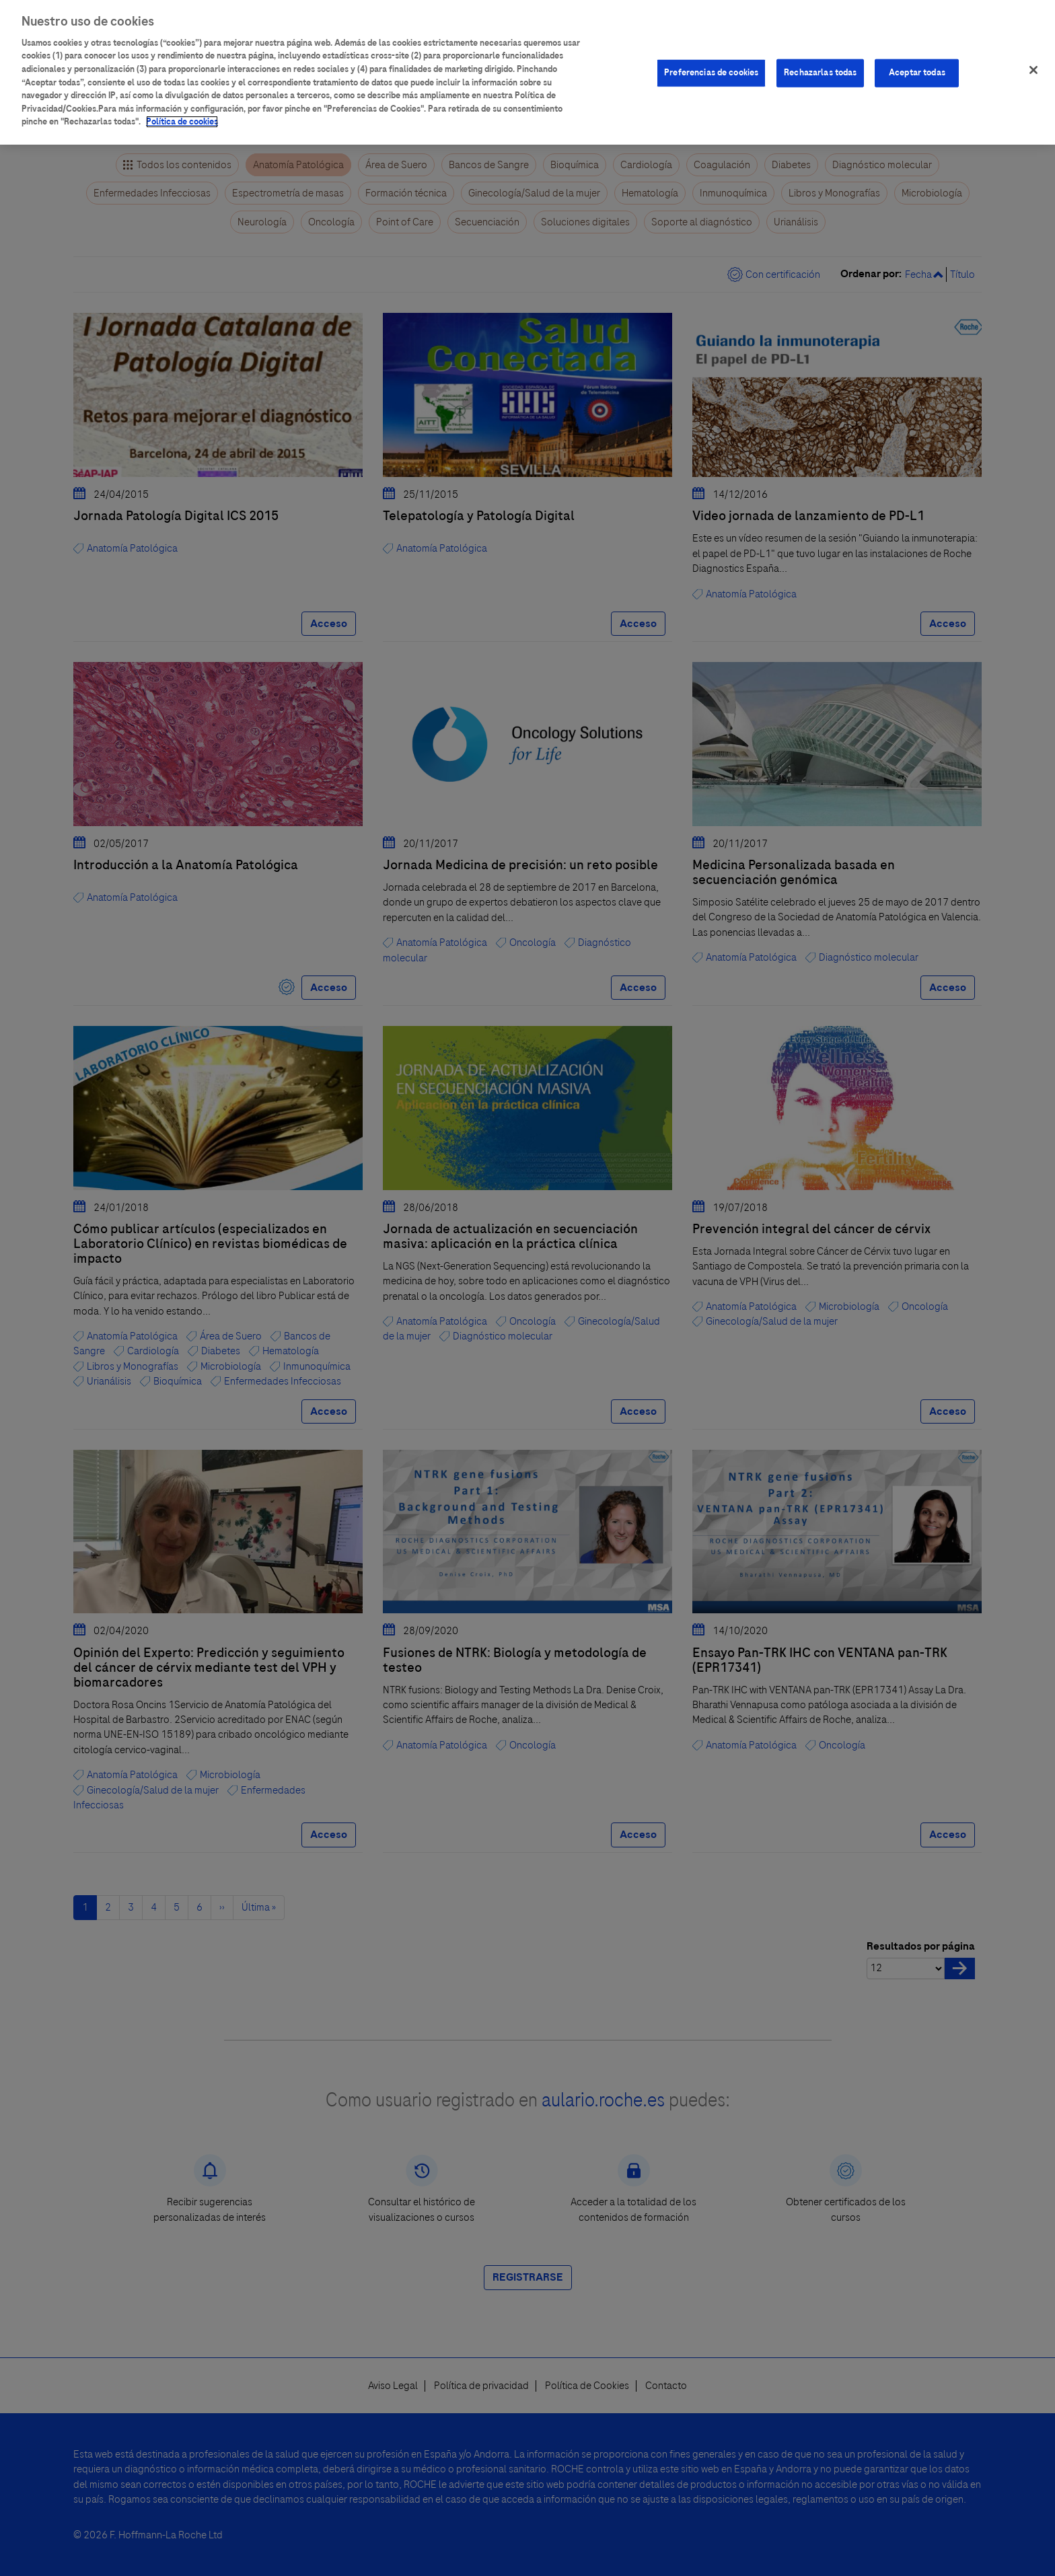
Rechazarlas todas (820, 63)
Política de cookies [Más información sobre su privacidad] (182, 112)
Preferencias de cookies (711, 63)
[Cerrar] (1033, 60)
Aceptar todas (917, 63)
